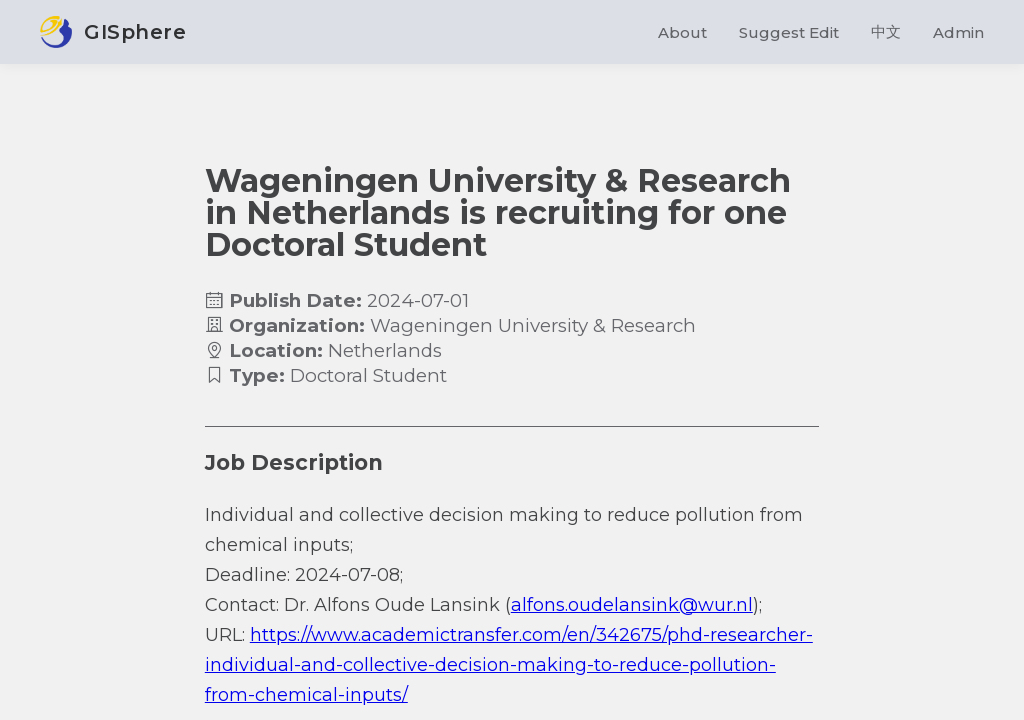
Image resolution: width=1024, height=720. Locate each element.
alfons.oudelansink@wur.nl (632, 605)
